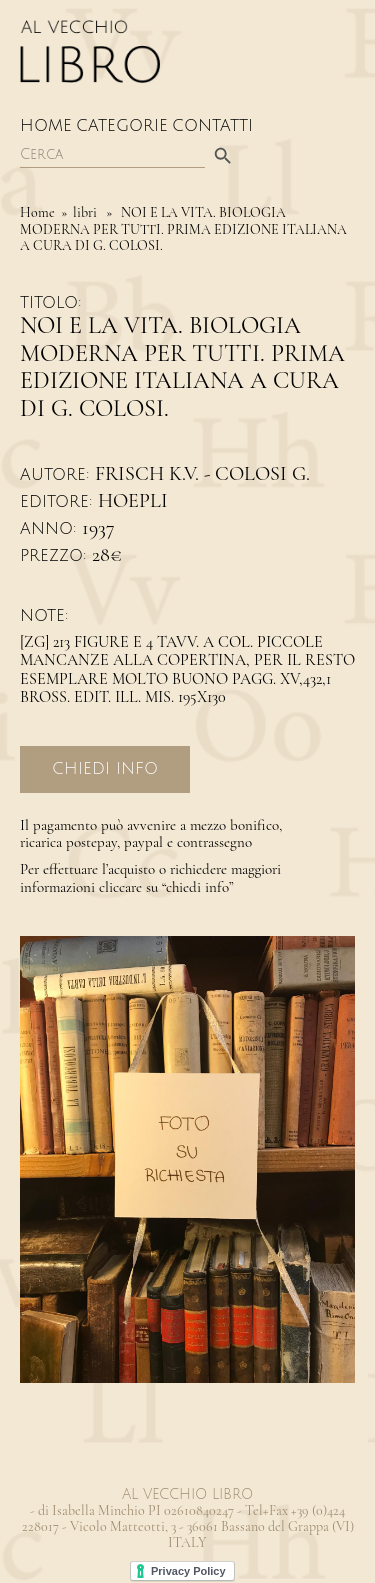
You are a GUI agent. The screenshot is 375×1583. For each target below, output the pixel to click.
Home (46, 126)
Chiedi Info (105, 769)
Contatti (212, 126)
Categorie (122, 126)
